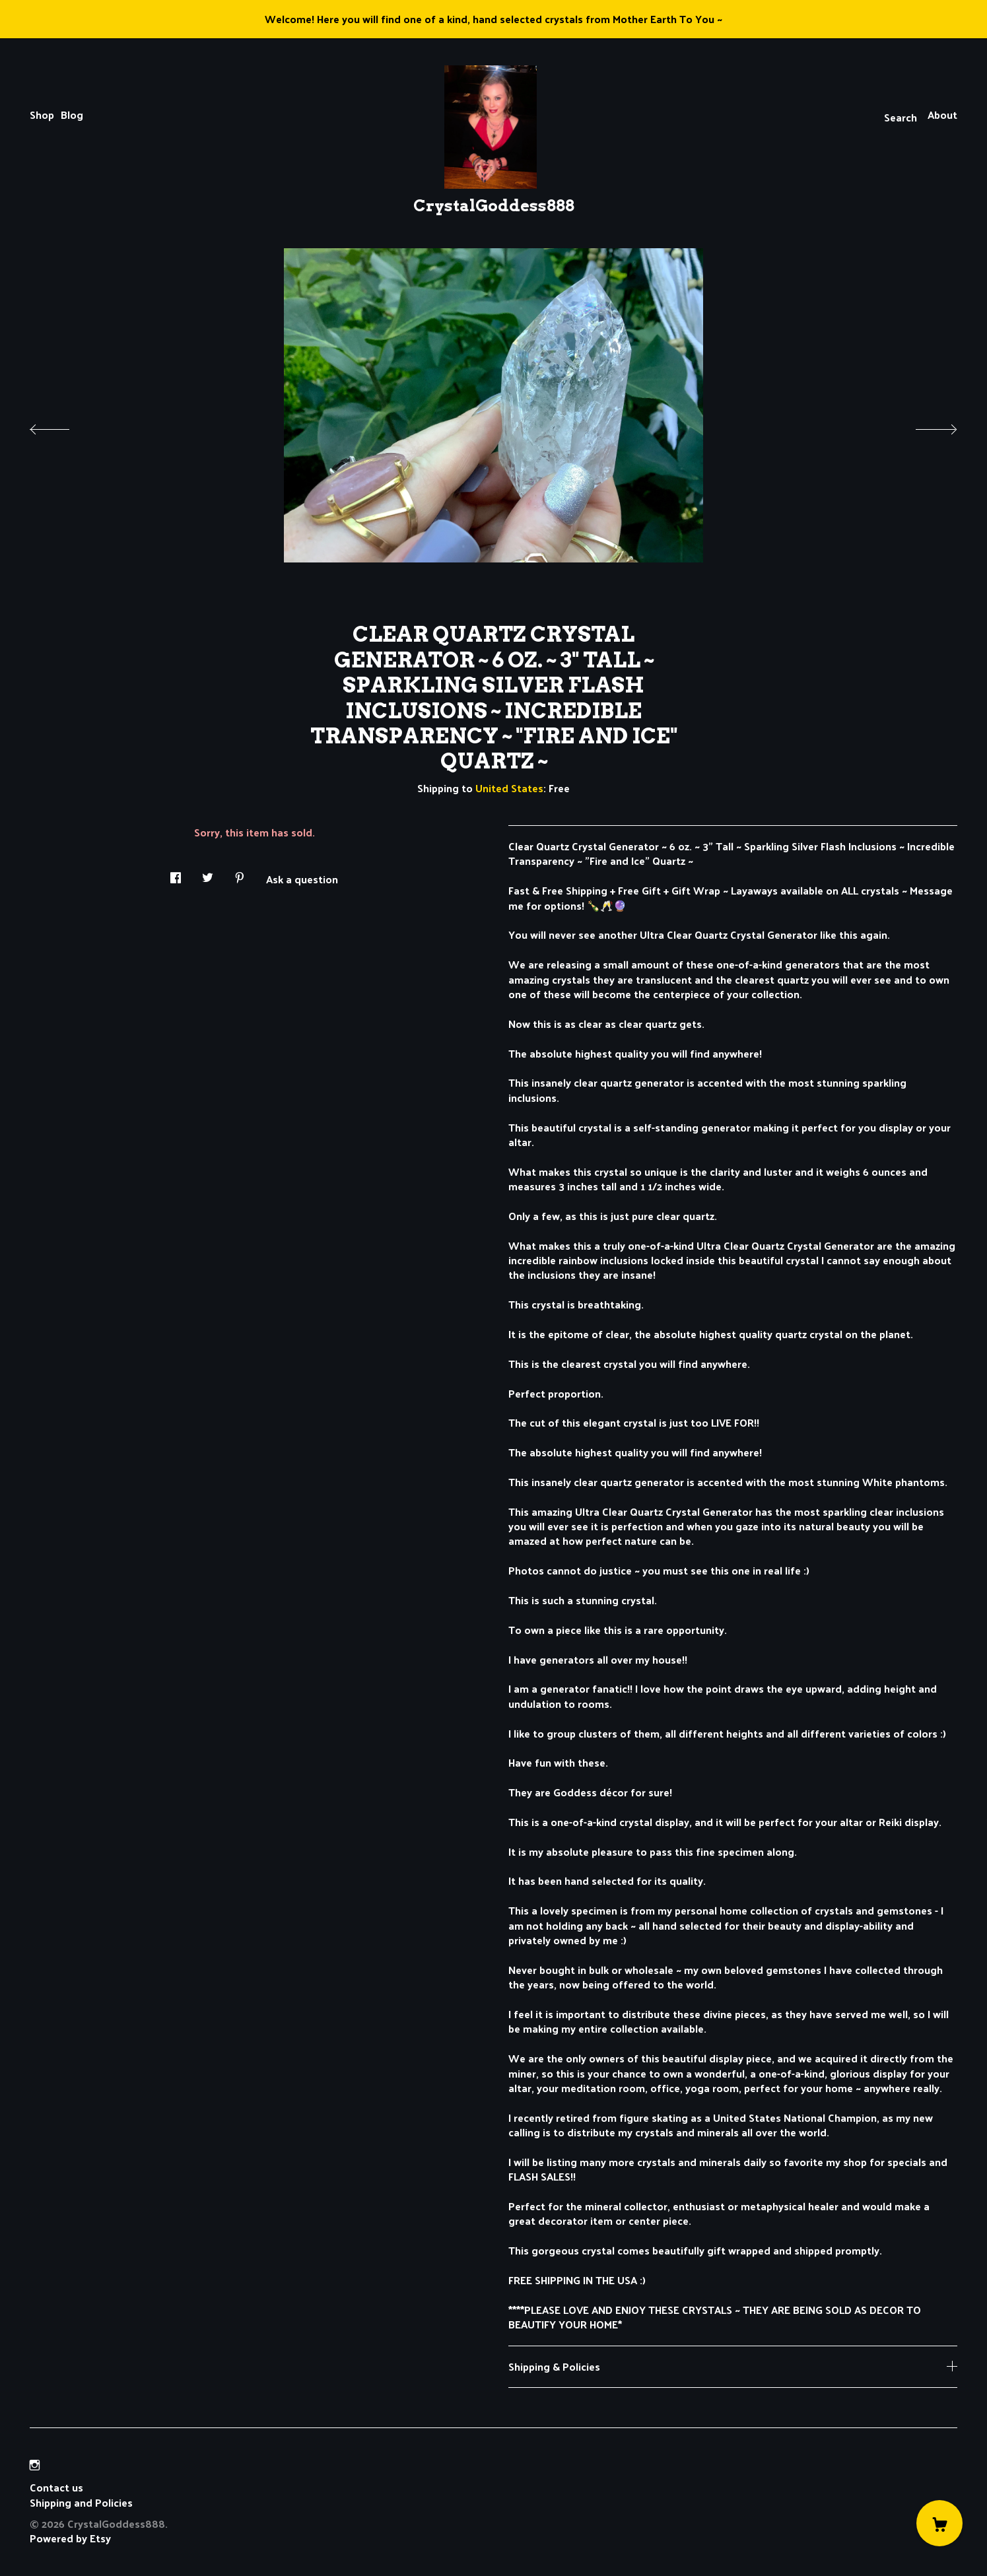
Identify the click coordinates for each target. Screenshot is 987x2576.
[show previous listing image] (63, 426)
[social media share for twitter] (207, 874)
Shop (42, 114)
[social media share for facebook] (175, 874)
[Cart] (939, 2523)
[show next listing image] (924, 426)
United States (509, 787)
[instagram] (35, 2464)
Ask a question (302, 878)
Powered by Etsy (70, 2538)
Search (900, 117)
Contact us (56, 2487)
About (942, 114)
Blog (72, 114)
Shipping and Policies (81, 2502)
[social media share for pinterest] (239, 874)
